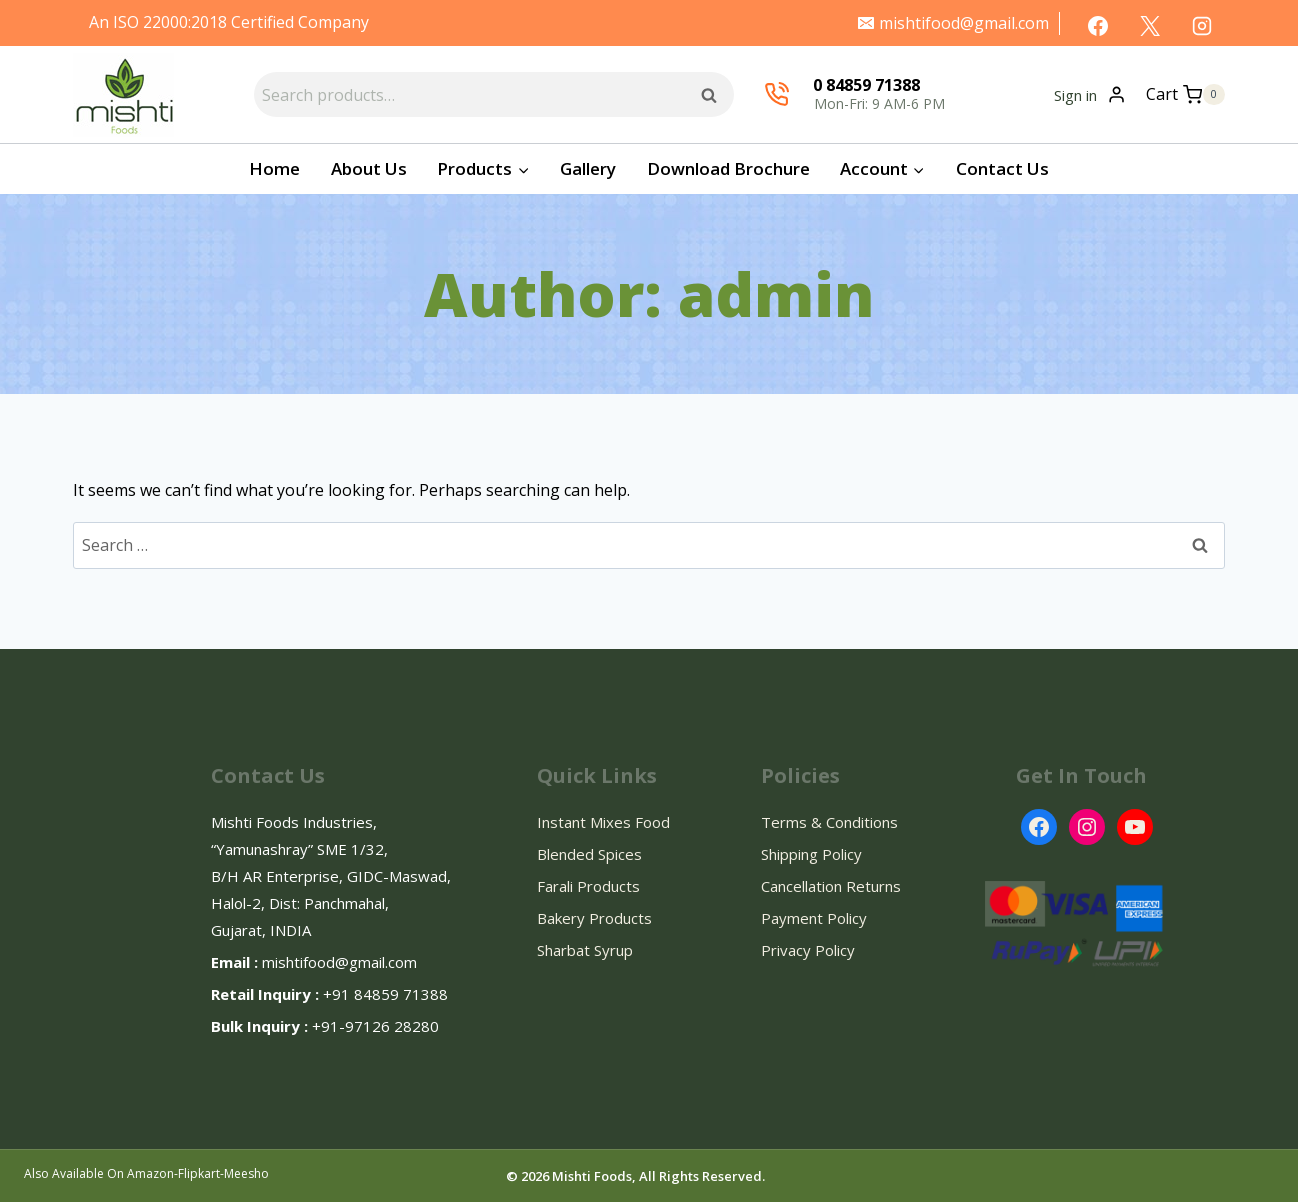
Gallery (588, 168)
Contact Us (1002, 168)
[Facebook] (1098, 26)
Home (274, 168)
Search (715, 94)
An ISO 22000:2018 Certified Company (229, 22)
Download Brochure (728, 168)
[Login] (1116, 94)
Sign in (1075, 95)
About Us (369, 168)
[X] (1150, 26)
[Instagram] (1202, 26)
